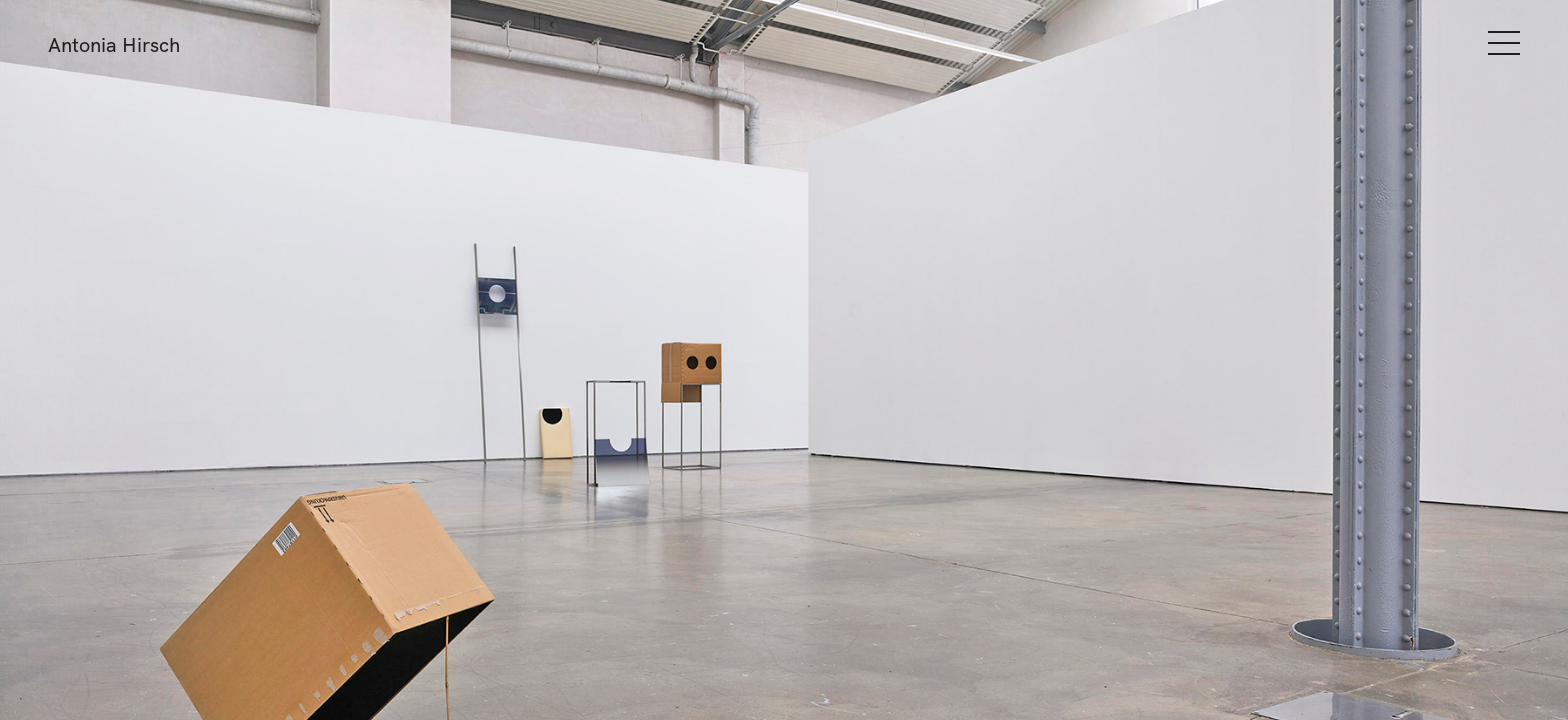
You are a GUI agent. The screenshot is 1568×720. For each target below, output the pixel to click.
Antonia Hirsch (114, 44)
